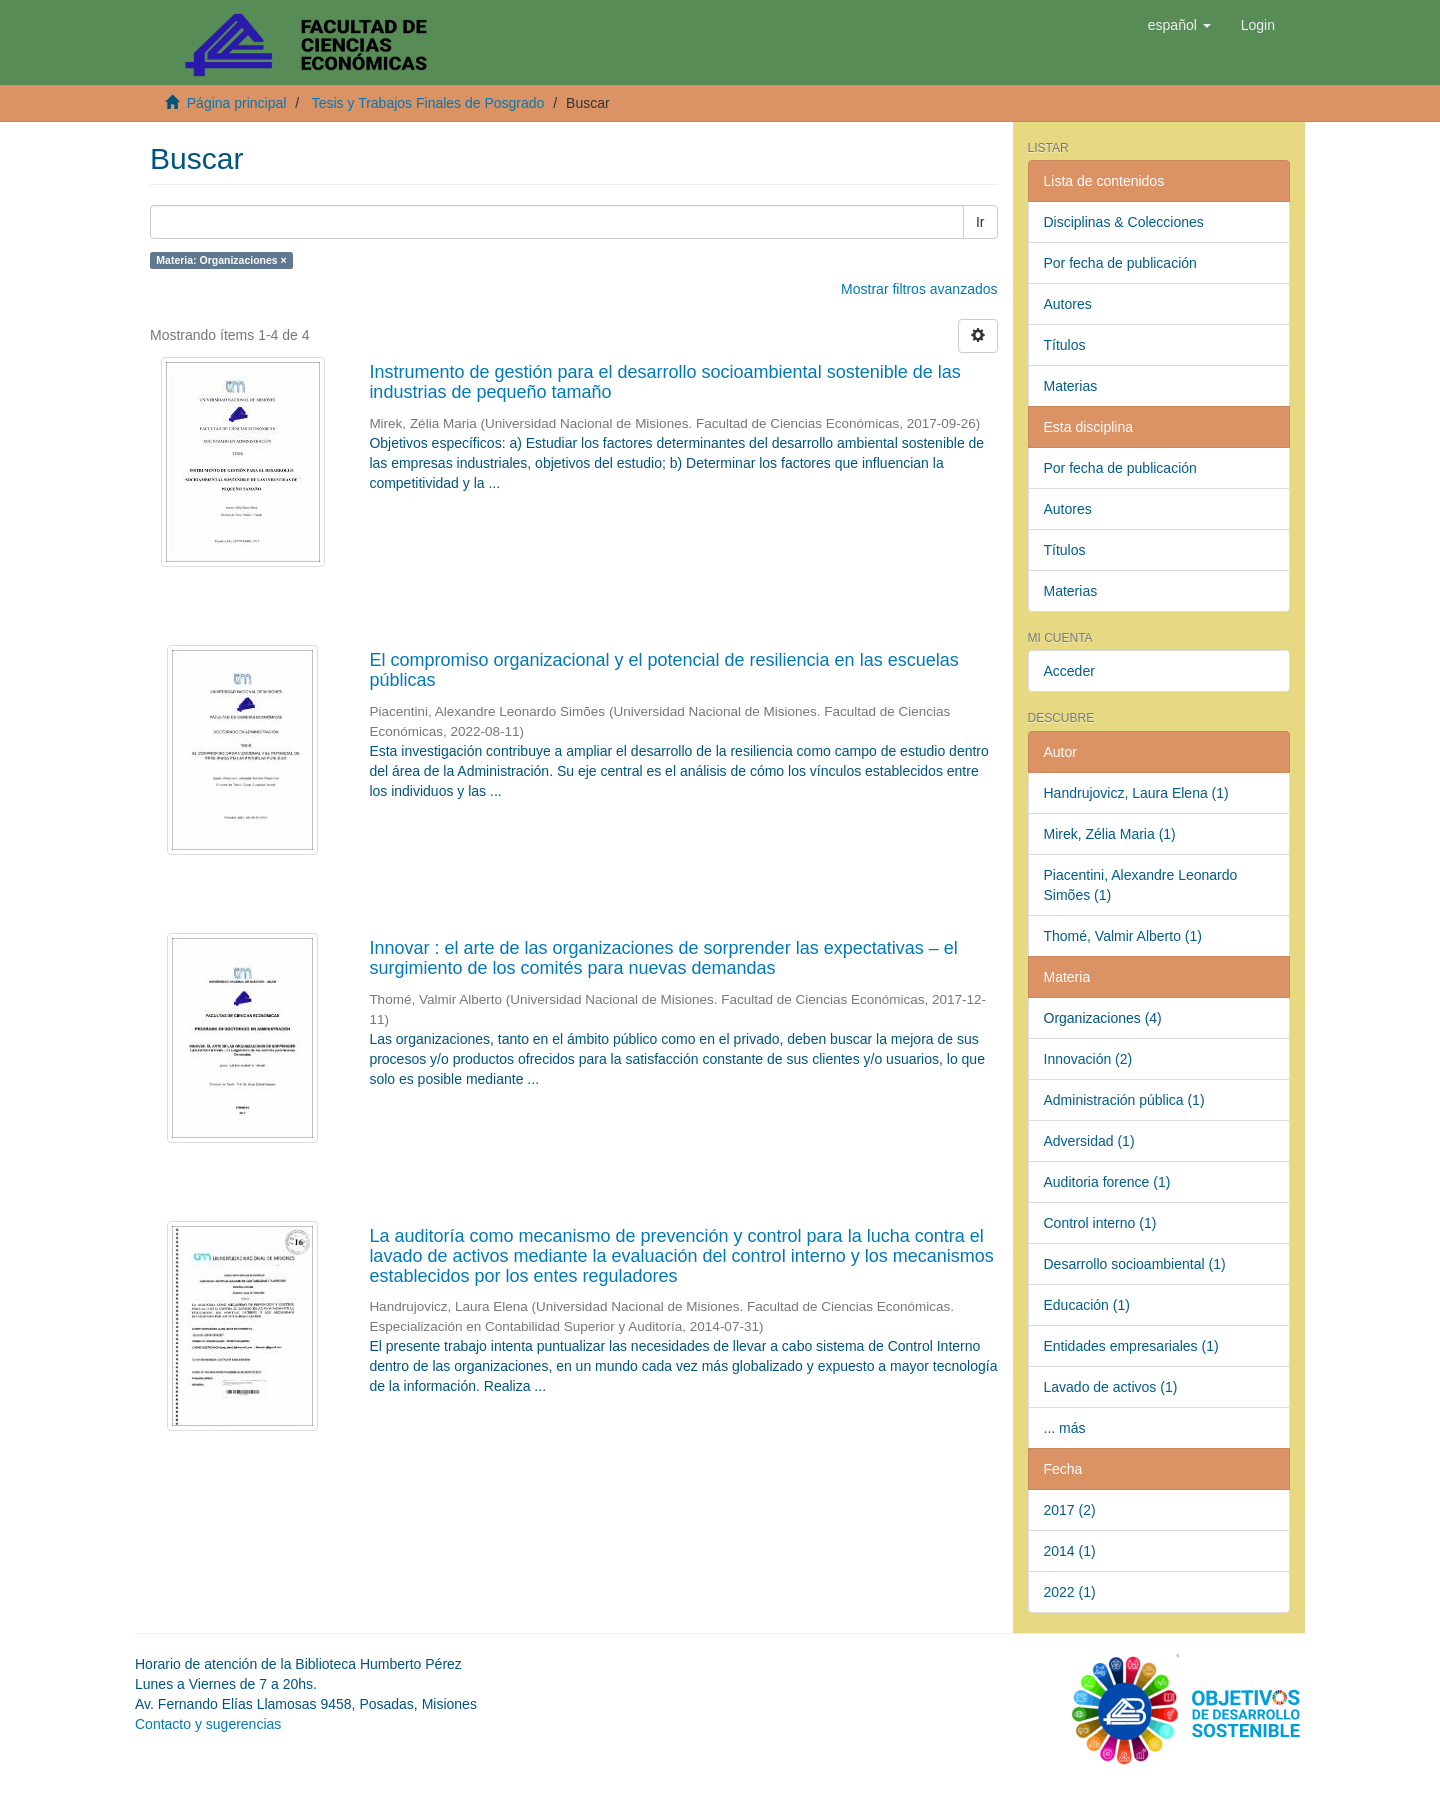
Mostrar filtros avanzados (919, 289)
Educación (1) (1087, 1305)
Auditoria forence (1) (1107, 1182)
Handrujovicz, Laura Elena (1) (1136, 793)
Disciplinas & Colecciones (1124, 222)
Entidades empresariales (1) (1131, 1346)
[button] (1179, 25)
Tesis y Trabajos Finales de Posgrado (428, 103)
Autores (1068, 304)
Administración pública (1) (1124, 1100)
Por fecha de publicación (1120, 263)
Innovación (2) (1088, 1059)
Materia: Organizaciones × (221, 260)
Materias (1071, 386)
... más (1065, 1428)
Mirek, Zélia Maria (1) (1110, 834)
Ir (980, 222)
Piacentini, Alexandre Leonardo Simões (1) (1141, 885)
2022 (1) (1070, 1592)
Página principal (237, 103)
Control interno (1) (1100, 1223)
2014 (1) (1070, 1551)
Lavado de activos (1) (1111, 1387)
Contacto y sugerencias (208, 1724)
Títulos (1065, 345)
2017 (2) (1070, 1510)
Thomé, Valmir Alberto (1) (1123, 936)
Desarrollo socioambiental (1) (1135, 1264)
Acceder (1069, 671)
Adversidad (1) (1089, 1141)
